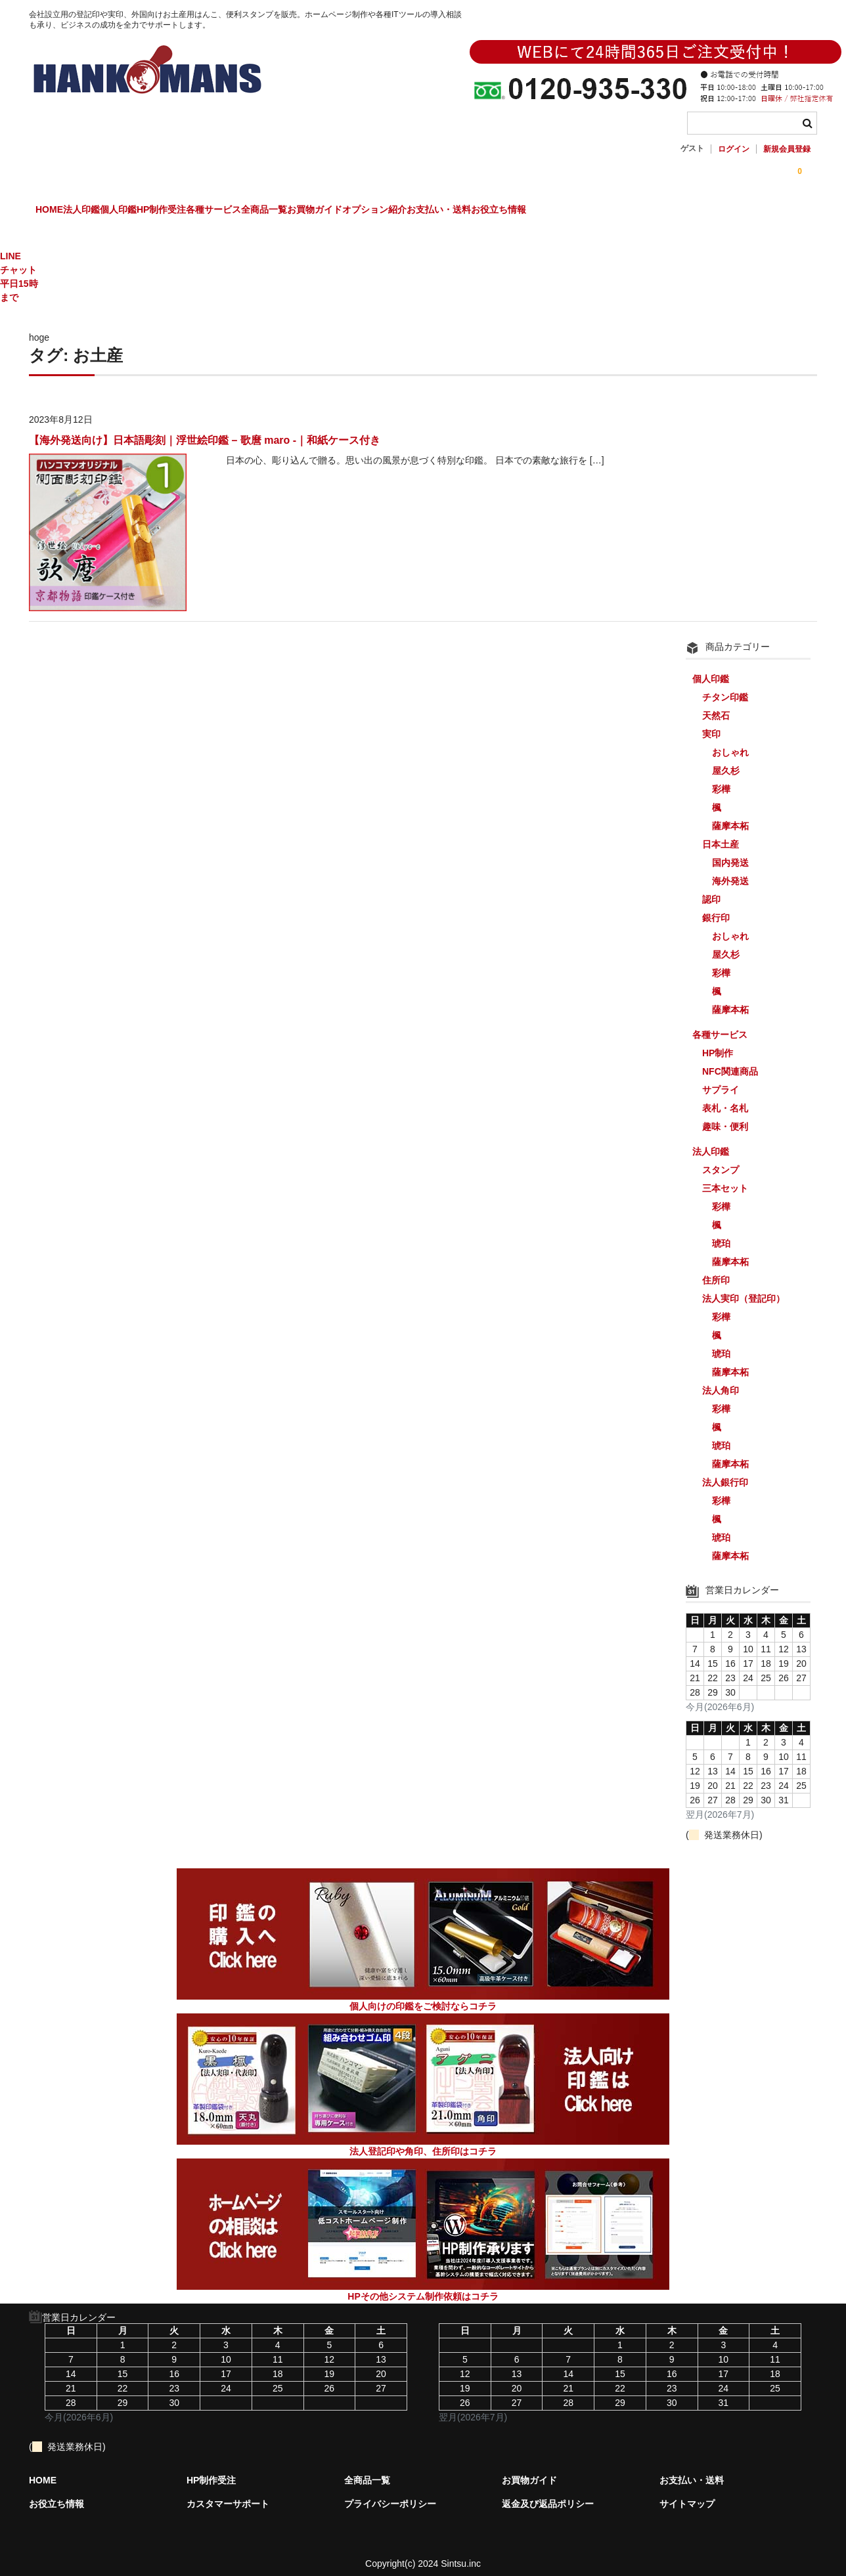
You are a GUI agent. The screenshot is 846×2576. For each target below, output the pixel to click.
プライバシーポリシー (390, 2492)
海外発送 (730, 870)
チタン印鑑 (725, 686)
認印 (711, 888)
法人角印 (720, 1379)
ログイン (733, 149)
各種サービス (328, 211)
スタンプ (720, 1158)
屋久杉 (726, 759)
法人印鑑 (115, 211)
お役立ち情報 (748, 211)
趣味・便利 (725, 1115)
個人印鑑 (179, 211)
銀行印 (716, 906)
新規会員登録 (787, 149)
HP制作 (717, 1042)
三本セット (725, 1177)
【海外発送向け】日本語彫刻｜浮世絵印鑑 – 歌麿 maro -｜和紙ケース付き (204, 429)
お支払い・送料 (661, 211)
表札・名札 (725, 1097)
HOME (56, 211)
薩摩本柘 (730, 814)
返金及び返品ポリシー (548, 2492)
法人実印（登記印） (743, 1287)
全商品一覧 (406, 211)
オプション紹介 (570, 211)
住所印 (716, 1269)
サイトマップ (687, 2492)
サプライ (720, 1078)
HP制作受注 (249, 211)
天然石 (716, 704)
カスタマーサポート (228, 2492)
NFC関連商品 (730, 1060)
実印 (711, 723)
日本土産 (720, 833)
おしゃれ (730, 741)
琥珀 (721, 1232)
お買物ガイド (483, 211)
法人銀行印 (725, 1471)
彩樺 (721, 778)
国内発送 (730, 851)
